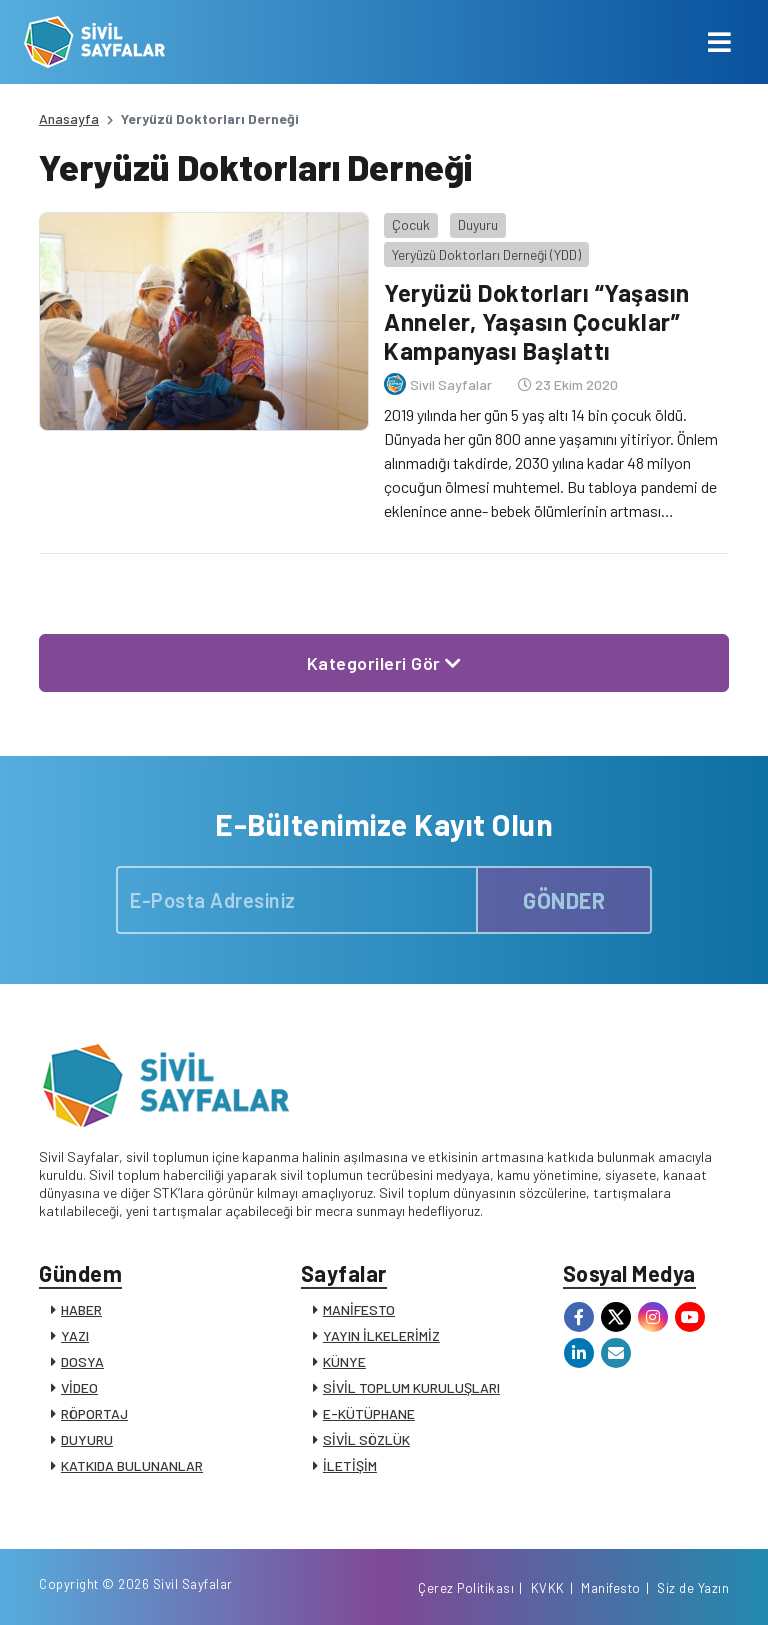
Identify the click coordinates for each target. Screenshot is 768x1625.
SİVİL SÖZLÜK (366, 1439)
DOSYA (82, 1361)
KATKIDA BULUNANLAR (132, 1465)
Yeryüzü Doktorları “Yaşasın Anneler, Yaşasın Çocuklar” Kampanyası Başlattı (537, 321)
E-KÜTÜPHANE (369, 1413)
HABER (81, 1309)
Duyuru (478, 224)
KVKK (548, 1588)
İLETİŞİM (350, 1465)
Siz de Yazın (693, 1588)
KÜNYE (344, 1361)
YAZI (75, 1335)
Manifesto (611, 1588)
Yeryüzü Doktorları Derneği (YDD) (486, 254)
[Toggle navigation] (719, 42)
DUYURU (87, 1439)
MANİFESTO (359, 1309)
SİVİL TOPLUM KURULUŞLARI (411, 1387)
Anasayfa (69, 118)
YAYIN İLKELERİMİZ (381, 1335)
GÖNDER (564, 900)
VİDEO (79, 1387)
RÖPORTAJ (94, 1413)
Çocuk (411, 224)
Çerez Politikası (466, 1588)
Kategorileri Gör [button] (384, 663)
